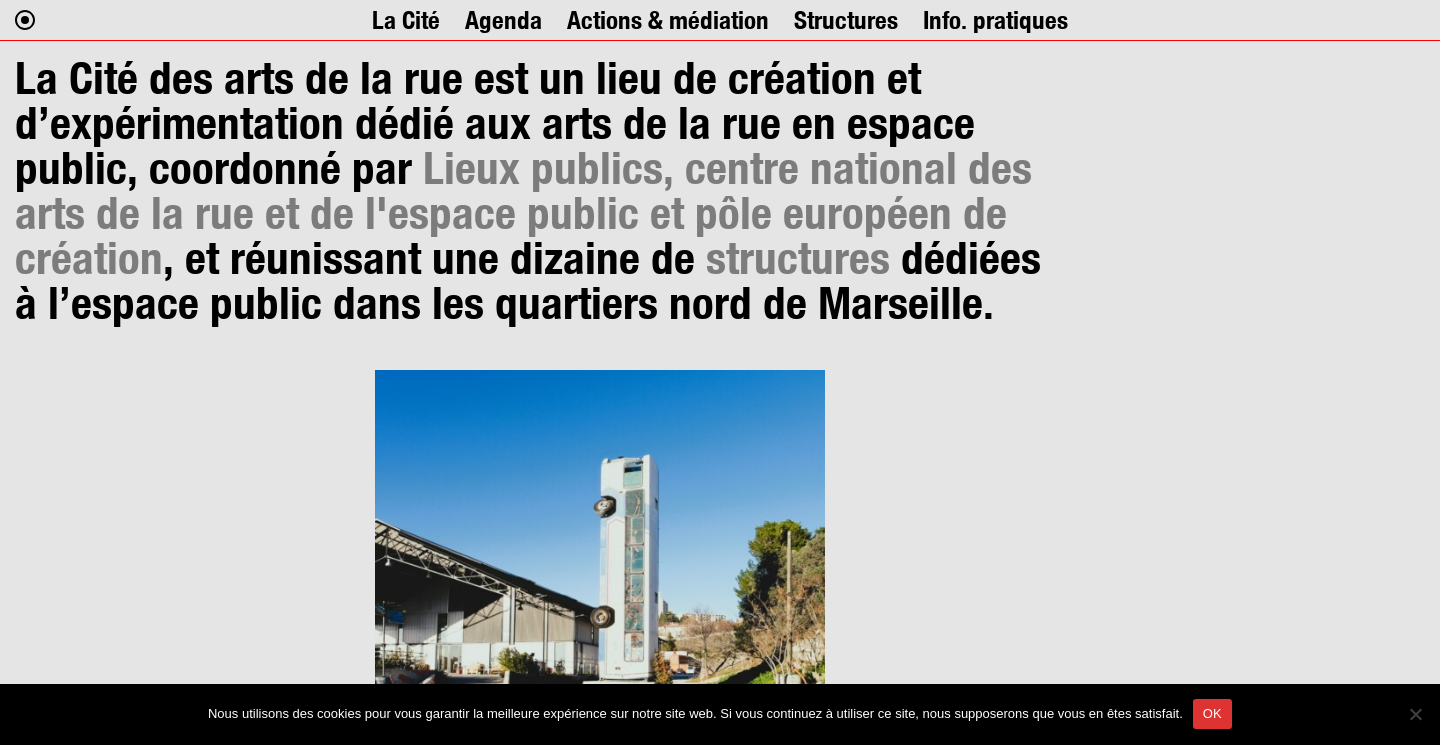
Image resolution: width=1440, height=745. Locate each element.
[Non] (1415, 714)
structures (798, 257)
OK (1212, 713)
